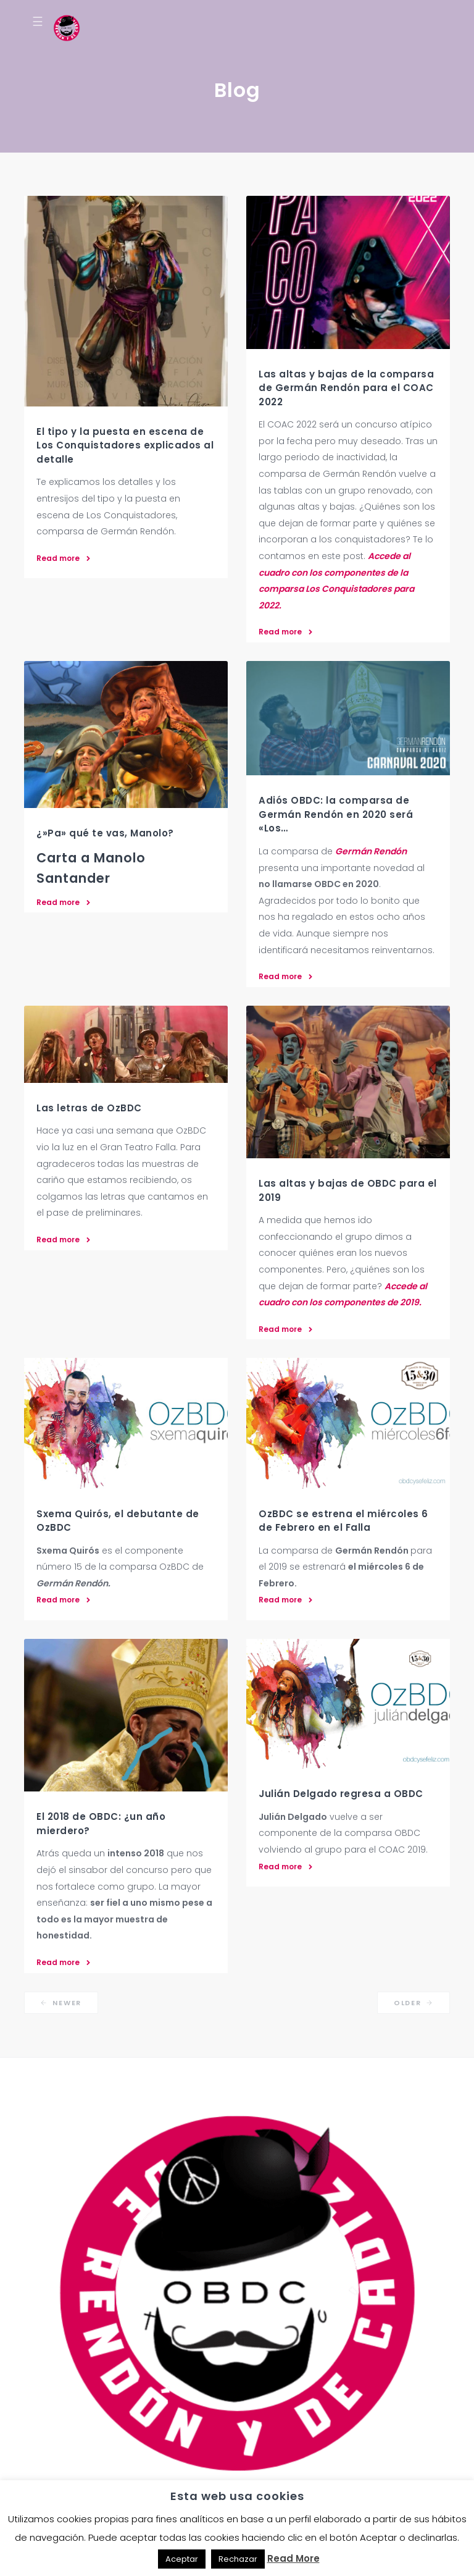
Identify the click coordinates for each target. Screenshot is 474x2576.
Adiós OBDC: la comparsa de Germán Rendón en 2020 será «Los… (336, 814)
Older (413, 2003)
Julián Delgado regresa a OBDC (341, 1793)
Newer (61, 2003)
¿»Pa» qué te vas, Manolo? (105, 833)
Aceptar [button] (181, 2559)
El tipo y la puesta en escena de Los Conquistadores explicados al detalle (125, 445)
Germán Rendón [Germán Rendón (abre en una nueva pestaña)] (371, 851)
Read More (293, 2558)
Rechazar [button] (237, 2559)
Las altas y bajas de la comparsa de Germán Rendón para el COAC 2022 (346, 388)
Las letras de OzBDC (89, 1107)
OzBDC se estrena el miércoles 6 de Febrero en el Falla (343, 1520)
